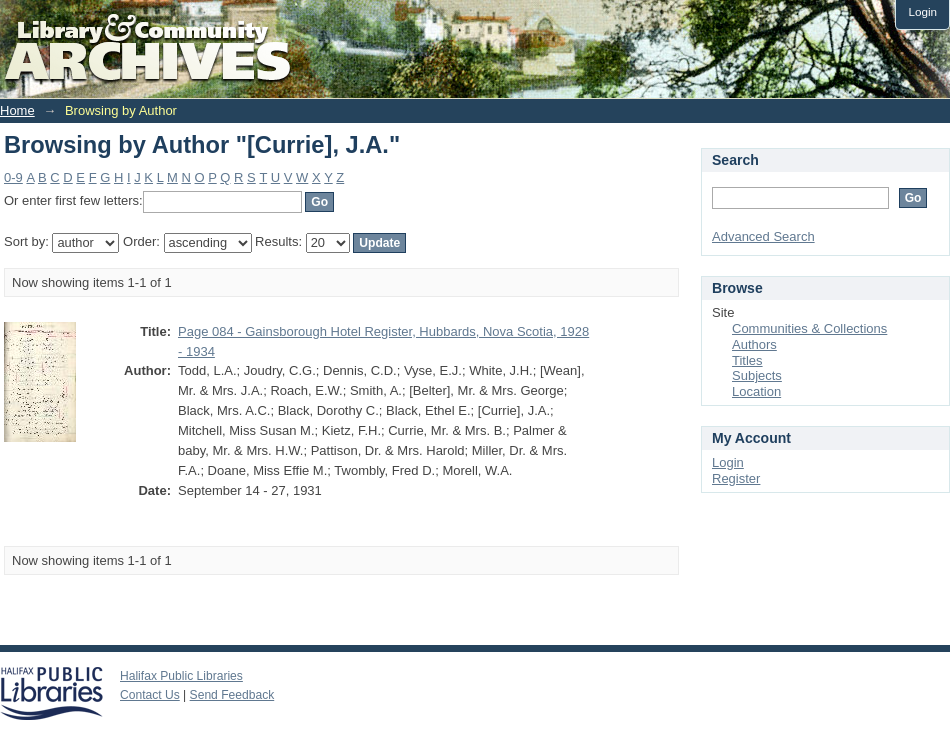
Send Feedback (232, 695)
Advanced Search (763, 236)
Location (756, 391)
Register (736, 478)
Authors (754, 344)
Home (17, 110)
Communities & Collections (809, 328)
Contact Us (150, 695)
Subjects (757, 375)
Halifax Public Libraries (181, 676)
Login (922, 11)
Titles (747, 360)
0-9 (13, 177)
